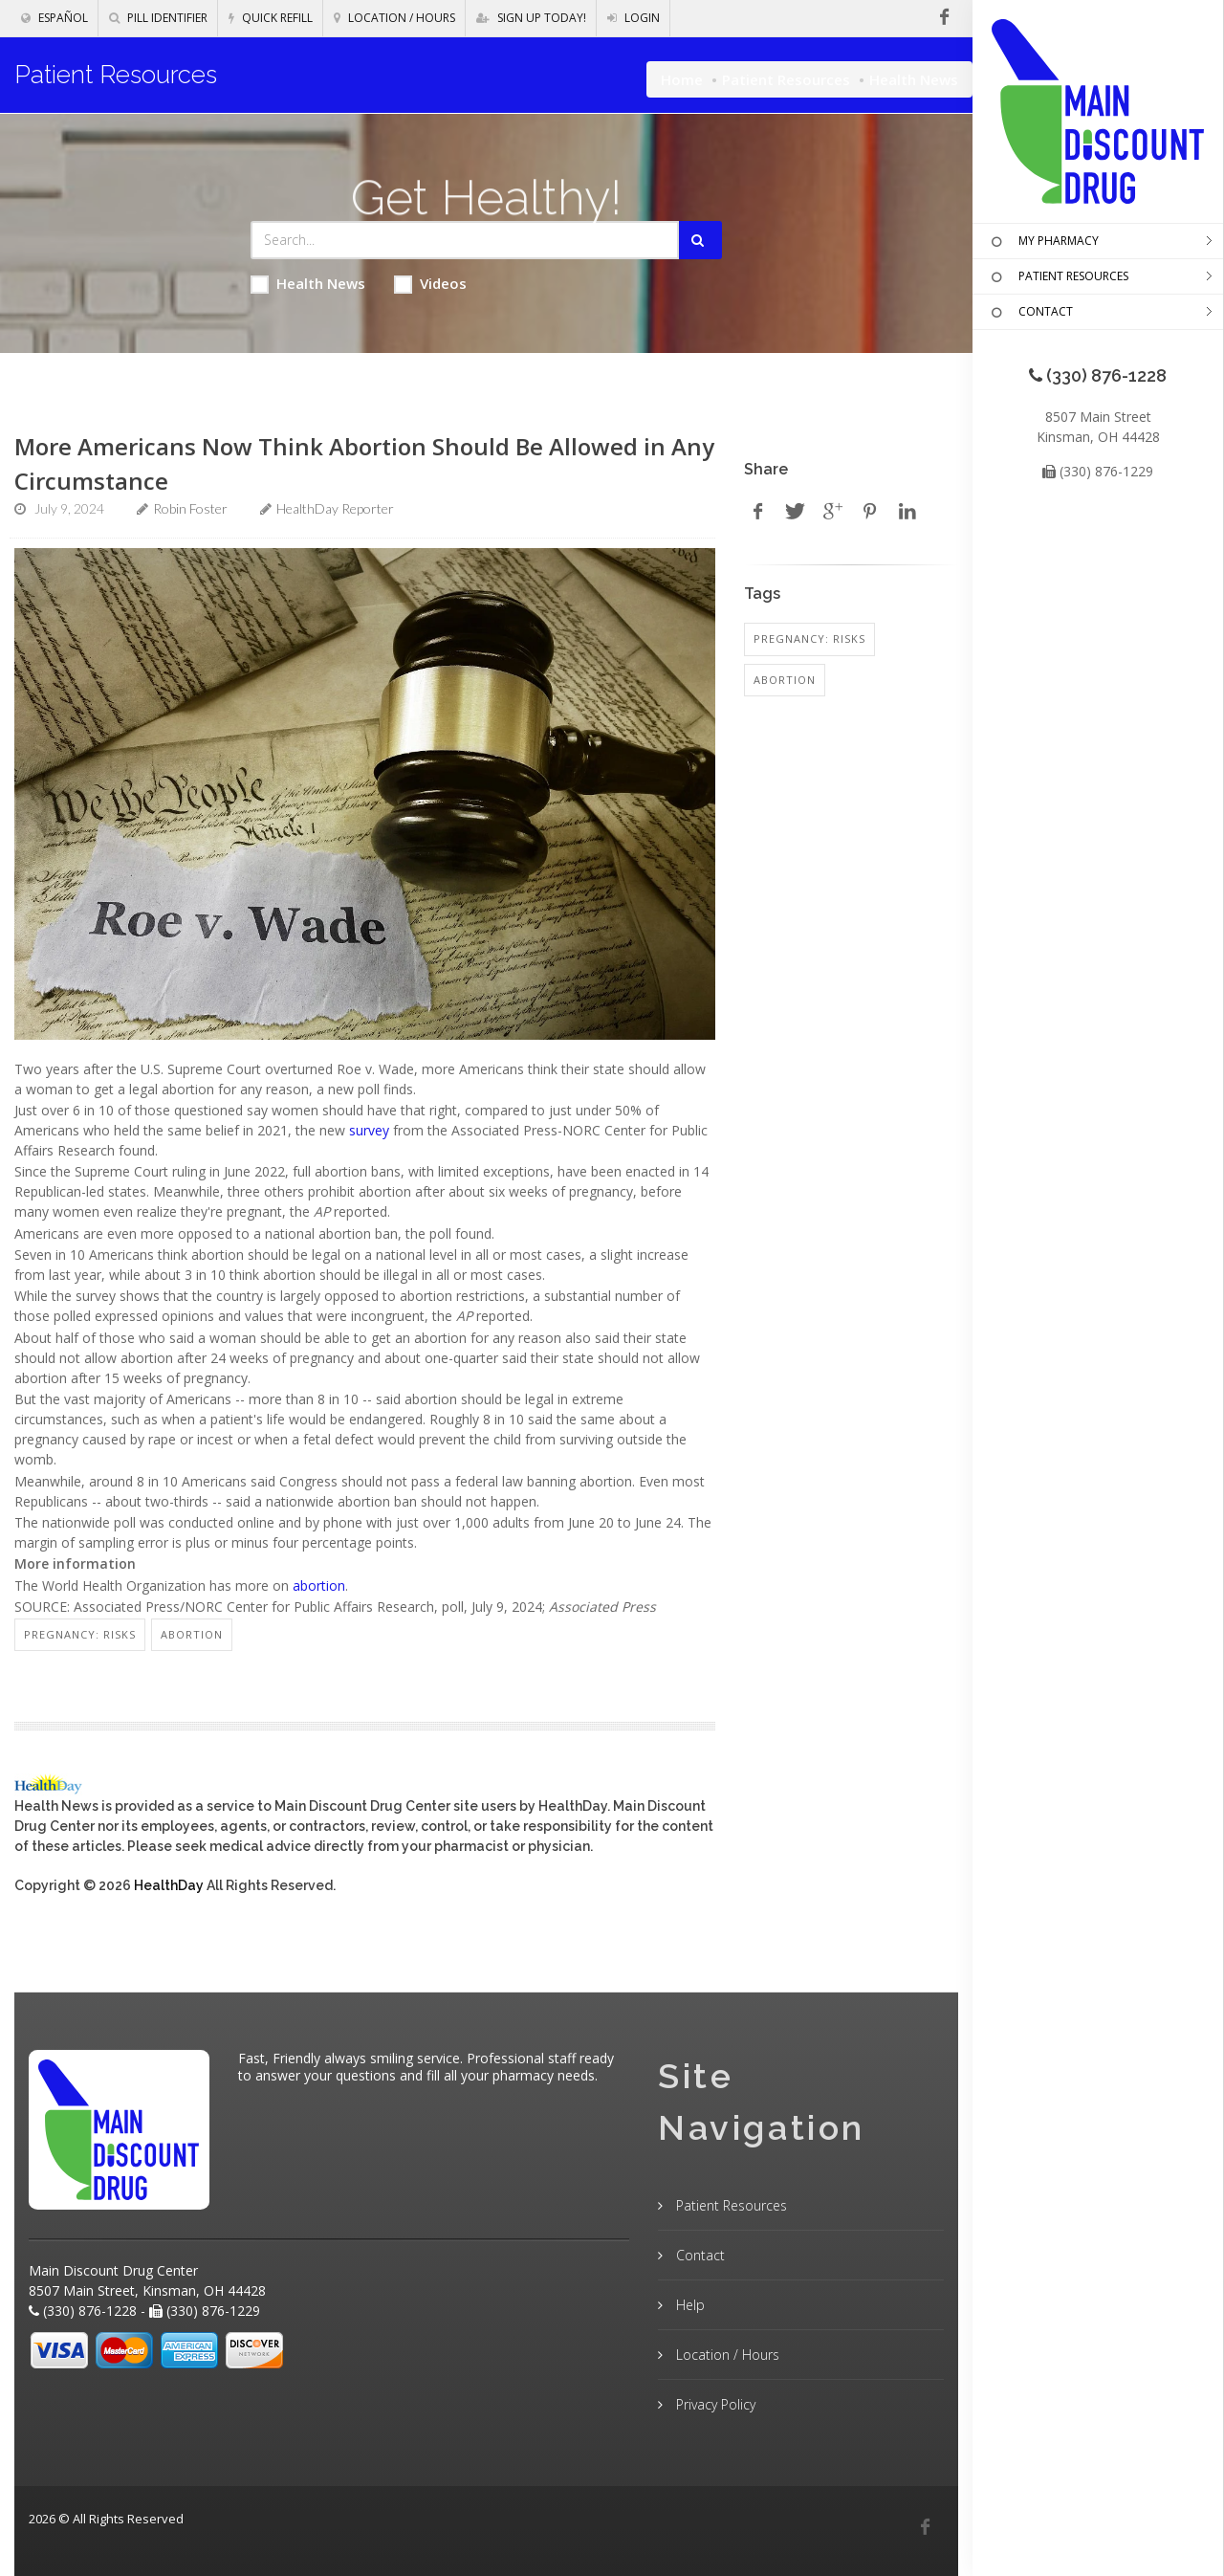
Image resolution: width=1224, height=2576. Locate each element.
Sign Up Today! (531, 18)
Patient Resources (786, 79)
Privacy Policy (713, 2404)
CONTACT (1030, 312)
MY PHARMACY (1043, 242)
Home (682, 79)
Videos (430, 284)
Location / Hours (394, 18)
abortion (319, 1585)
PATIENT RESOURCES (1057, 277)
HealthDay (169, 1885)
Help (688, 2305)
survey (369, 1130)
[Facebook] (924, 2527)
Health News (308, 284)
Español (54, 18)
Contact (698, 2255)
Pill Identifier (158, 18)
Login (633, 18)
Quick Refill (271, 18)
